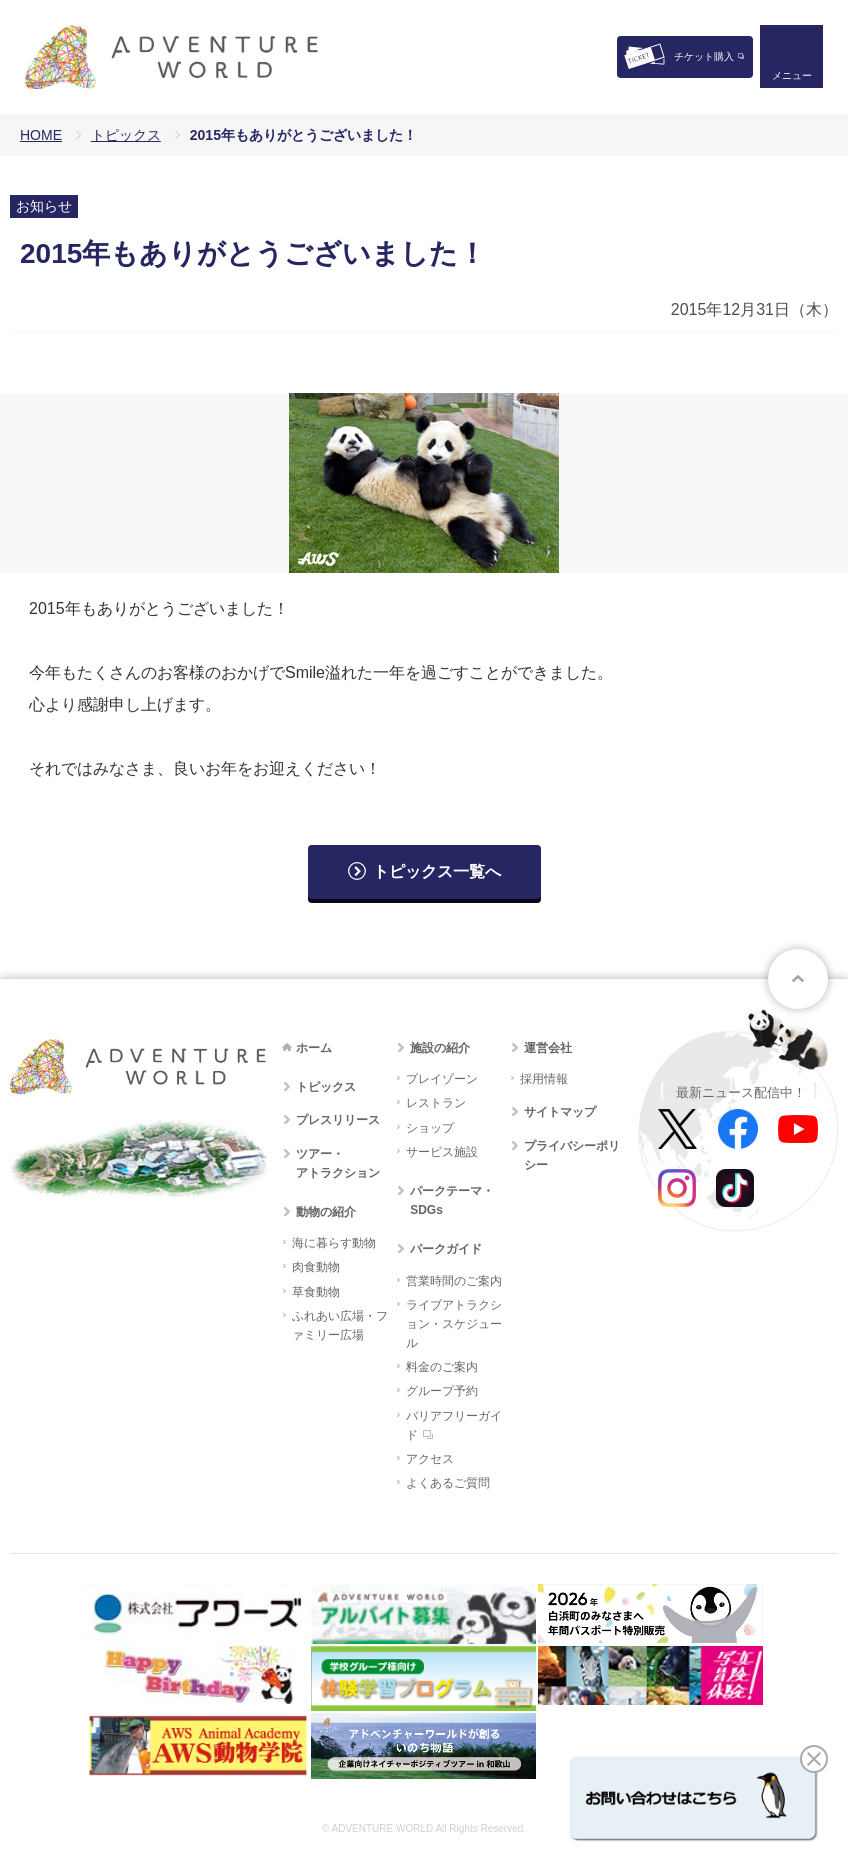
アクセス (430, 1459)
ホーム (314, 1048)
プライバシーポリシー (572, 1155)
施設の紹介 (440, 1048)
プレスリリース (338, 1120)
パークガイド (446, 1249)
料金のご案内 (442, 1367)
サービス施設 (442, 1152)
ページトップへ (798, 979)
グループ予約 (442, 1391)
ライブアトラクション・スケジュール (454, 1324)
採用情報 (544, 1079)
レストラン (436, 1103)
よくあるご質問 (448, 1483)
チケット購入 (704, 56)
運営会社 (548, 1048)
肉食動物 (316, 1267)
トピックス (126, 135)
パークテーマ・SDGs (452, 1200)
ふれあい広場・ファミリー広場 (340, 1325)
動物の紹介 (326, 1212)
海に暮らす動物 (334, 1243)
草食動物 (316, 1292)
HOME (41, 135)
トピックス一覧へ (437, 871)
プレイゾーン (442, 1079)
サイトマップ (560, 1112)
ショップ (430, 1128)
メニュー (792, 75)
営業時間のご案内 (454, 1281)
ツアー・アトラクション (338, 1163)
